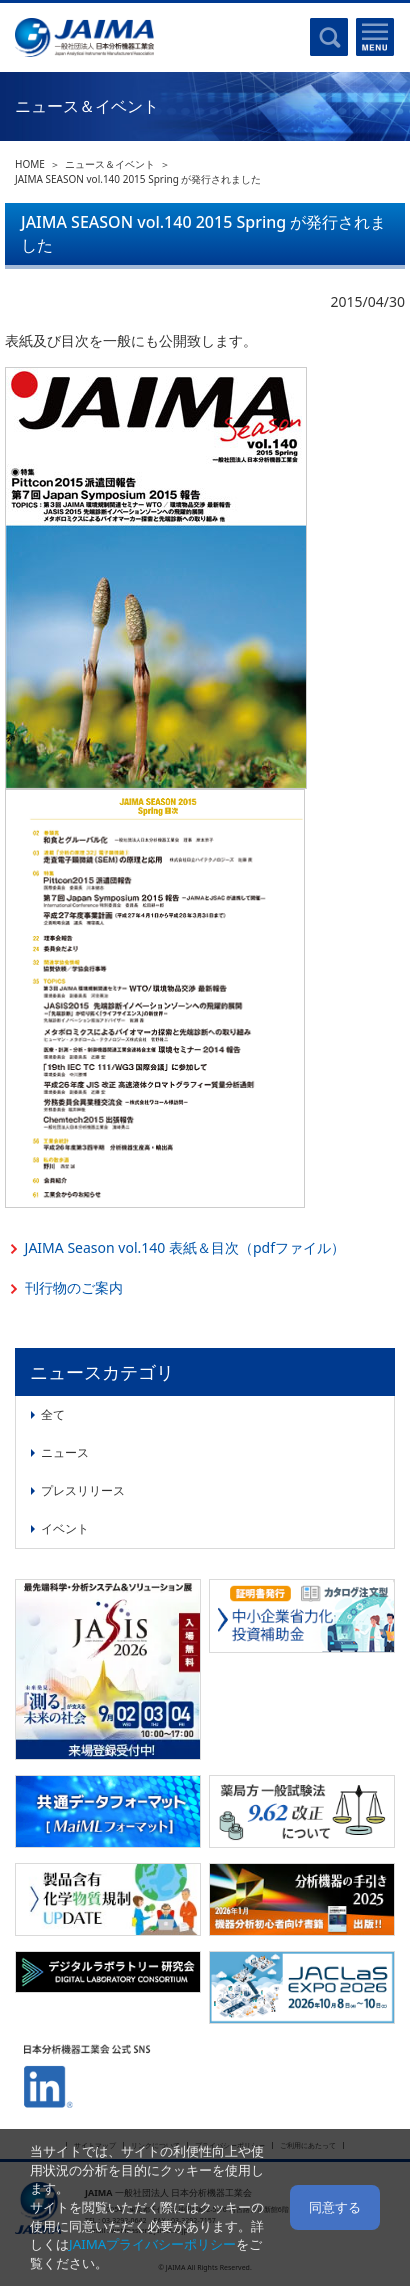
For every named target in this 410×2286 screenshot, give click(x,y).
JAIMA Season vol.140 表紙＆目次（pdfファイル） (185, 1247)
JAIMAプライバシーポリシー (152, 2244)
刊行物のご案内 (74, 1287)
